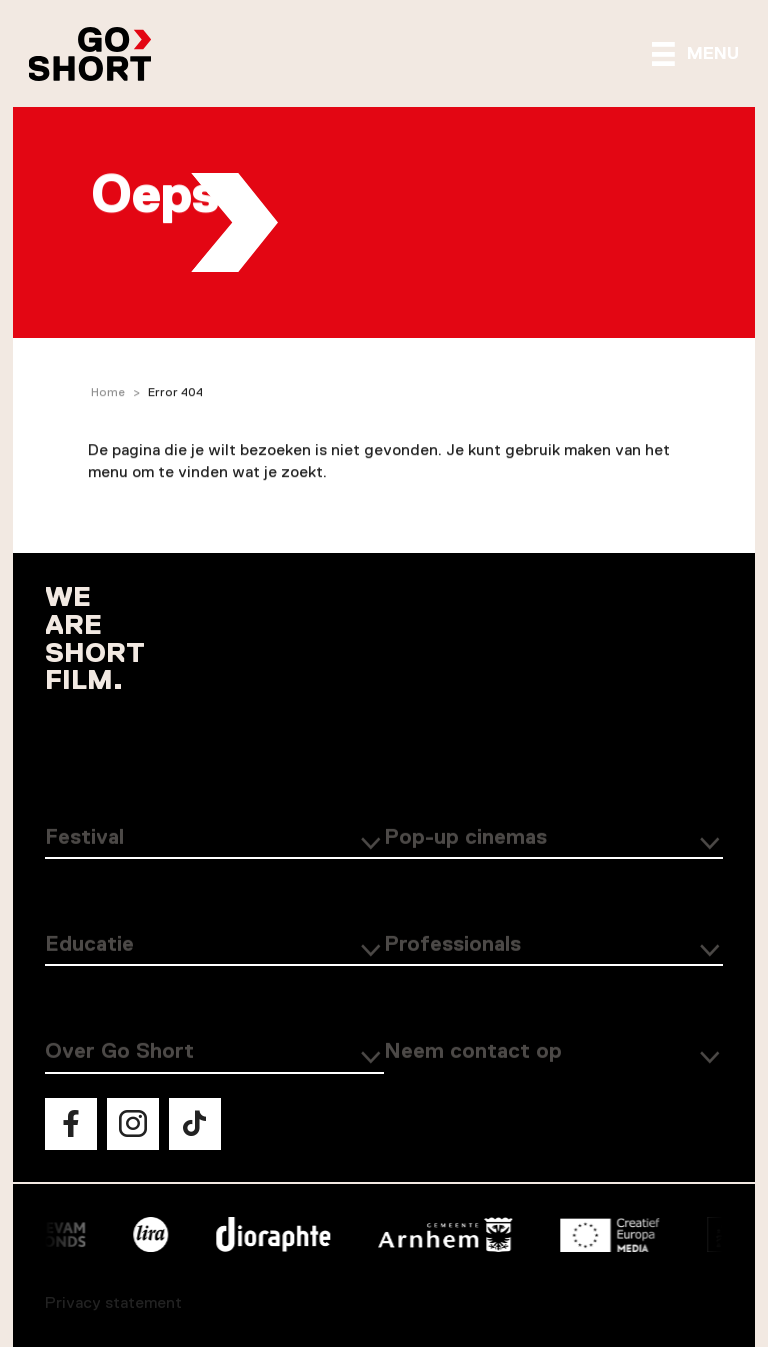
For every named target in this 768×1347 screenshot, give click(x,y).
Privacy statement (113, 1303)
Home (108, 394)
